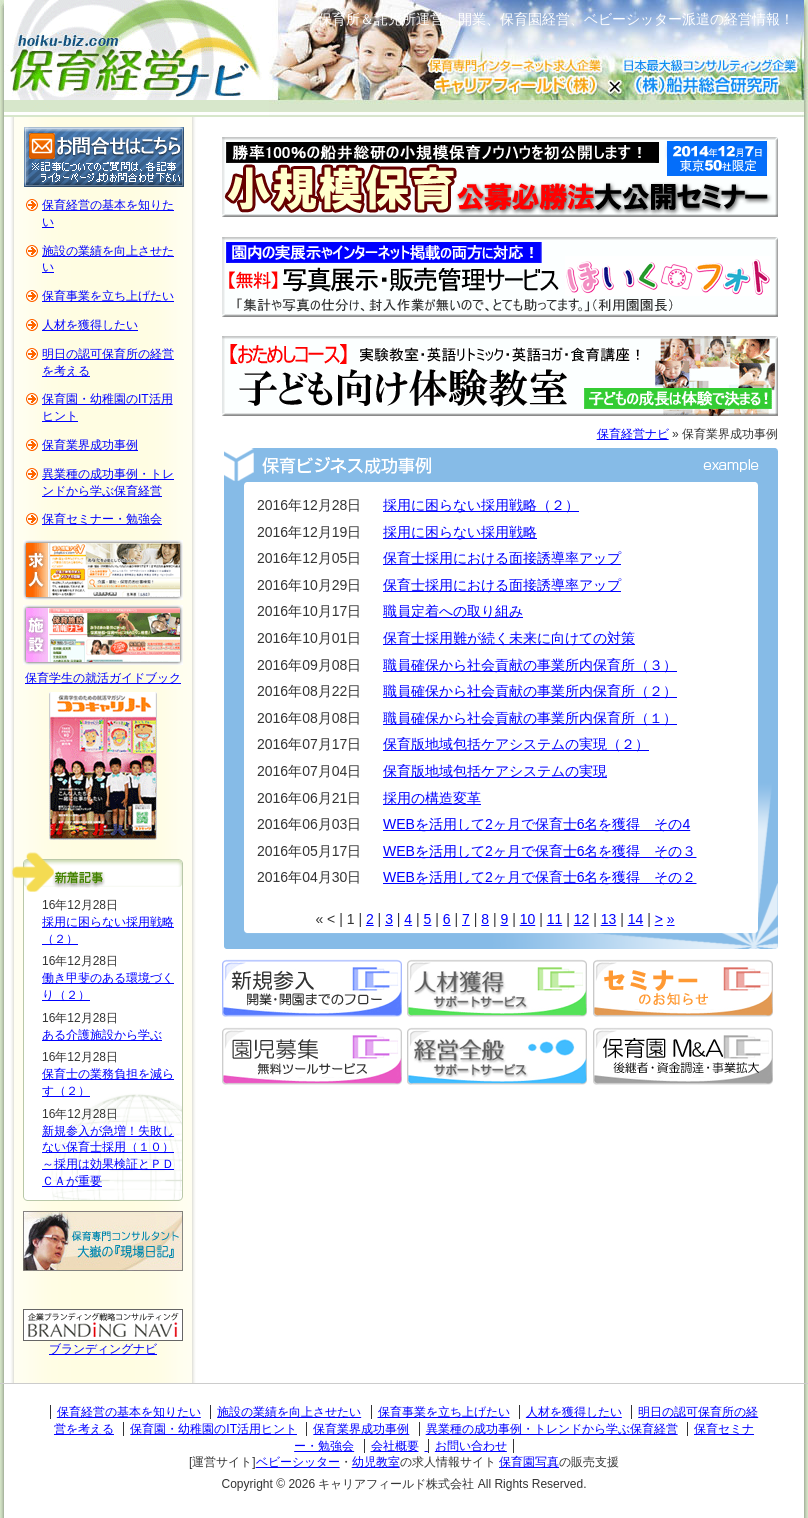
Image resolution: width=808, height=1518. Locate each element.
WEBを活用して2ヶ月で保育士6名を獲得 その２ (539, 877)
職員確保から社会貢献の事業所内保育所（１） (530, 718)
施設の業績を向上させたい (289, 1412)
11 (555, 919)
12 (582, 919)
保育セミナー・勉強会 (102, 519)
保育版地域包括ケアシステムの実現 (495, 771)
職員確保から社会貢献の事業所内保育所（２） (530, 691)
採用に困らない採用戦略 (460, 532)
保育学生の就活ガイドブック (103, 678)
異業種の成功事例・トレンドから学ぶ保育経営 (552, 1429)
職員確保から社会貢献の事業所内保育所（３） (530, 665)
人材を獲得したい (90, 325)
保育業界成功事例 (90, 445)
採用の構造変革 (432, 798)
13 (609, 919)
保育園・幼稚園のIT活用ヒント (213, 1429)
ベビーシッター (298, 1462)
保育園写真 (529, 1462)
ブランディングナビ (103, 1349)
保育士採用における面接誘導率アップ (502, 558)
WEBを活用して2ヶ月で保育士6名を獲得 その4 (536, 824)
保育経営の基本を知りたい (129, 1412)
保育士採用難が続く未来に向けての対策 (509, 638)
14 (636, 919)
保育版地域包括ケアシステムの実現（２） (516, 744)
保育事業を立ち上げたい (108, 296)
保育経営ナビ (633, 434)
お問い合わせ (471, 1446)
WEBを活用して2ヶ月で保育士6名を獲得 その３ (539, 851)
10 (528, 919)
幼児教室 (376, 1462)
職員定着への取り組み (453, 611)
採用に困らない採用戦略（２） (481, 505)
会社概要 (395, 1446)
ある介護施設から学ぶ (102, 1035)
